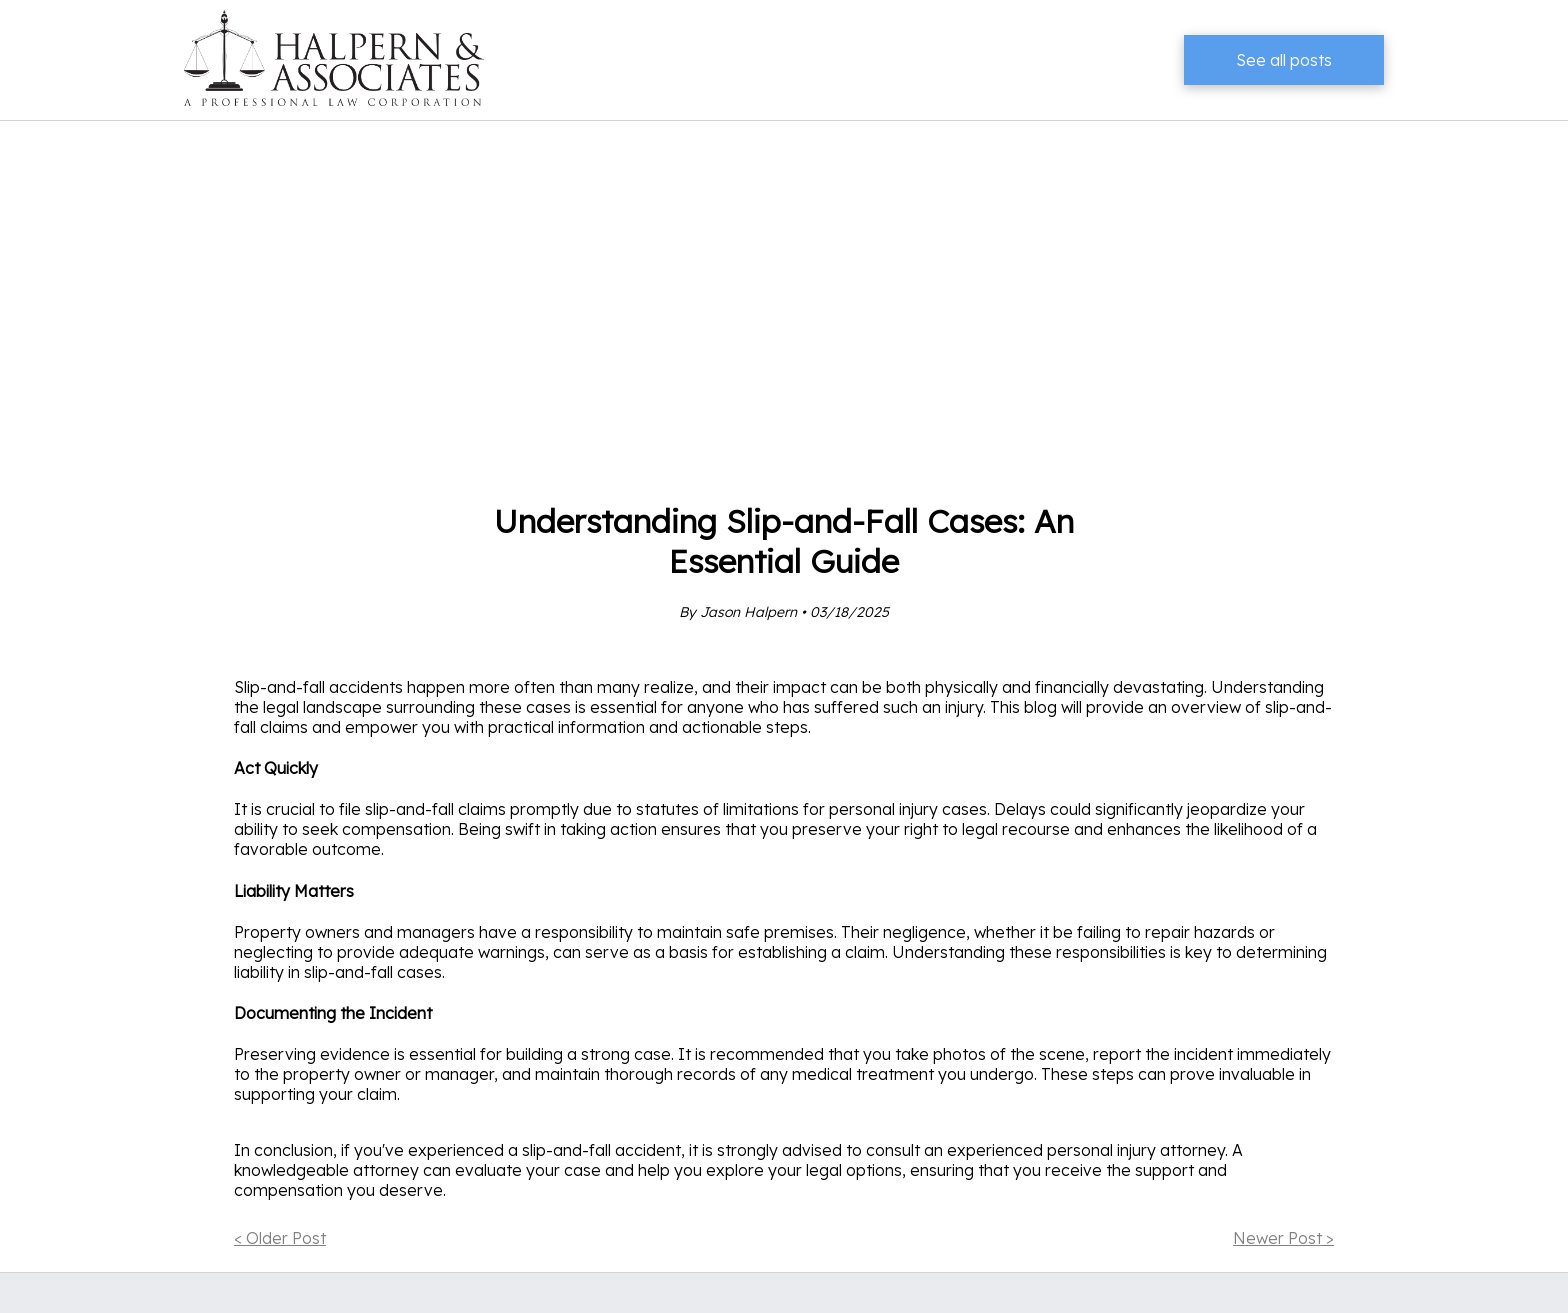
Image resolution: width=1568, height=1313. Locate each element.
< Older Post (280, 1238)
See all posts (1284, 60)
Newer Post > (1283, 1238)
